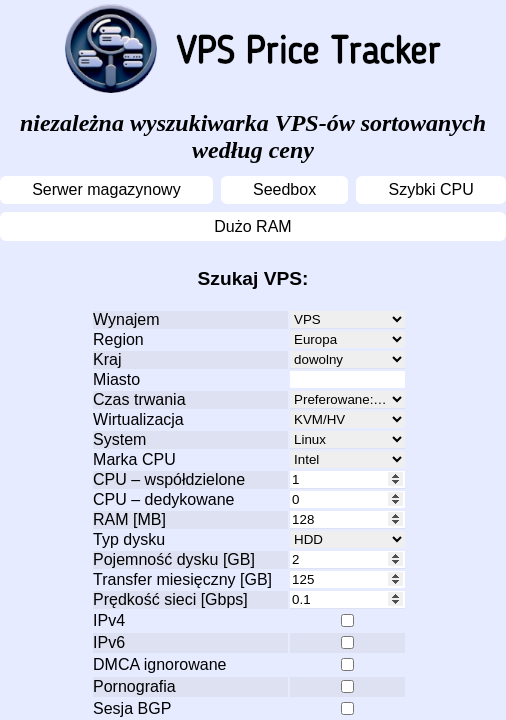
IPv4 (109, 620)
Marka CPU (134, 459)
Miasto (116, 379)
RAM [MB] (129, 519)
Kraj (107, 359)
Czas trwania (139, 399)
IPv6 (109, 642)
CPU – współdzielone (169, 479)
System (119, 439)
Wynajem (126, 319)
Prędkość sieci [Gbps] (170, 599)
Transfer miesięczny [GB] (182, 579)
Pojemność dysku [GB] (174, 559)
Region (118, 339)
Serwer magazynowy (106, 189)
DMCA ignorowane (159, 664)
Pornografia (134, 686)
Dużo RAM (252, 226)
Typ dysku (129, 539)
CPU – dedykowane (163, 499)
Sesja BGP (132, 708)
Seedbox (284, 189)
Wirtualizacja (138, 419)
